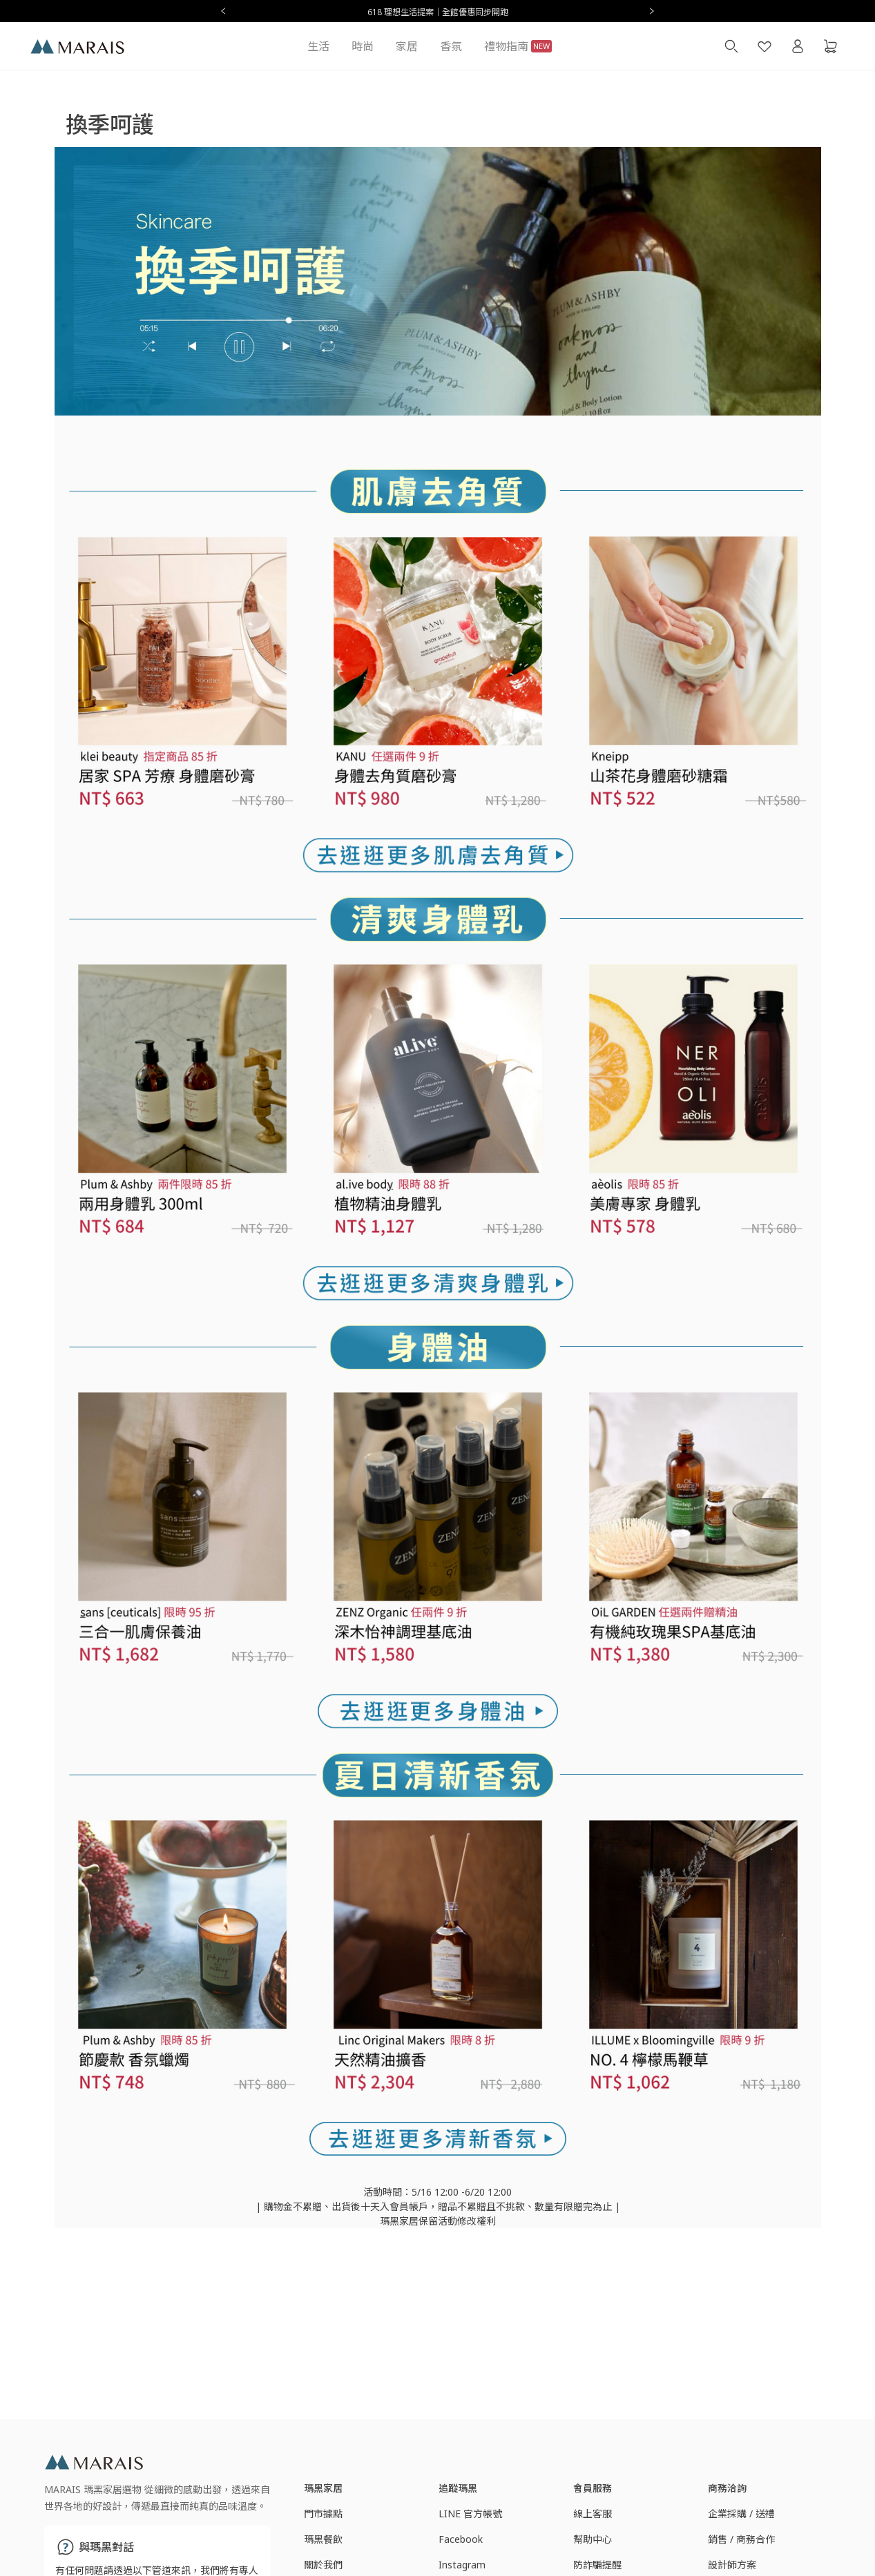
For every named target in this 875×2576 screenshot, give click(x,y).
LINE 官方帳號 (470, 2513)
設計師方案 (732, 2564)
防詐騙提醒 (597, 2564)
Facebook (461, 2539)
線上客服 (592, 2513)
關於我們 (323, 2564)
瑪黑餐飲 (323, 2539)
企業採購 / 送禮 (741, 2513)
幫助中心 (592, 2539)
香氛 (451, 46)
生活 (318, 46)
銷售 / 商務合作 (741, 2539)
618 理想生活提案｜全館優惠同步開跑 (437, 12)
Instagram (462, 2564)
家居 (407, 46)
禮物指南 (518, 46)
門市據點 (323, 2513)
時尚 (363, 46)
